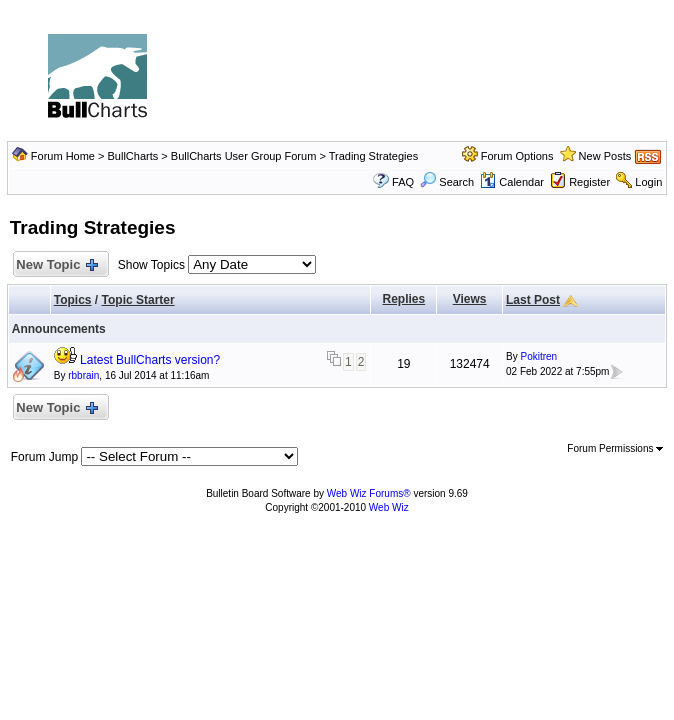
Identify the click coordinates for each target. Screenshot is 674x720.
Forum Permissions (615, 448)
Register (589, 182)
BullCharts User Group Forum (244, 156)
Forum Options (517, 156)
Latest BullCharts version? (150, 360)
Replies (404, 299)
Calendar (512, 182)
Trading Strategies (373, 156)
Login (648, 182)
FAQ (403, 182)
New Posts (605, 156)
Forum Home (63, 156)
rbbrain (83, 375)
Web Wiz (389, 507)
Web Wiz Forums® (369, 493)
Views (470, 299)
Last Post (533, 300)
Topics (73, 300)
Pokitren (538, 356)
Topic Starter (138, 300)
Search (447, 182)
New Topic (56, 265)
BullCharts (133, 156)
